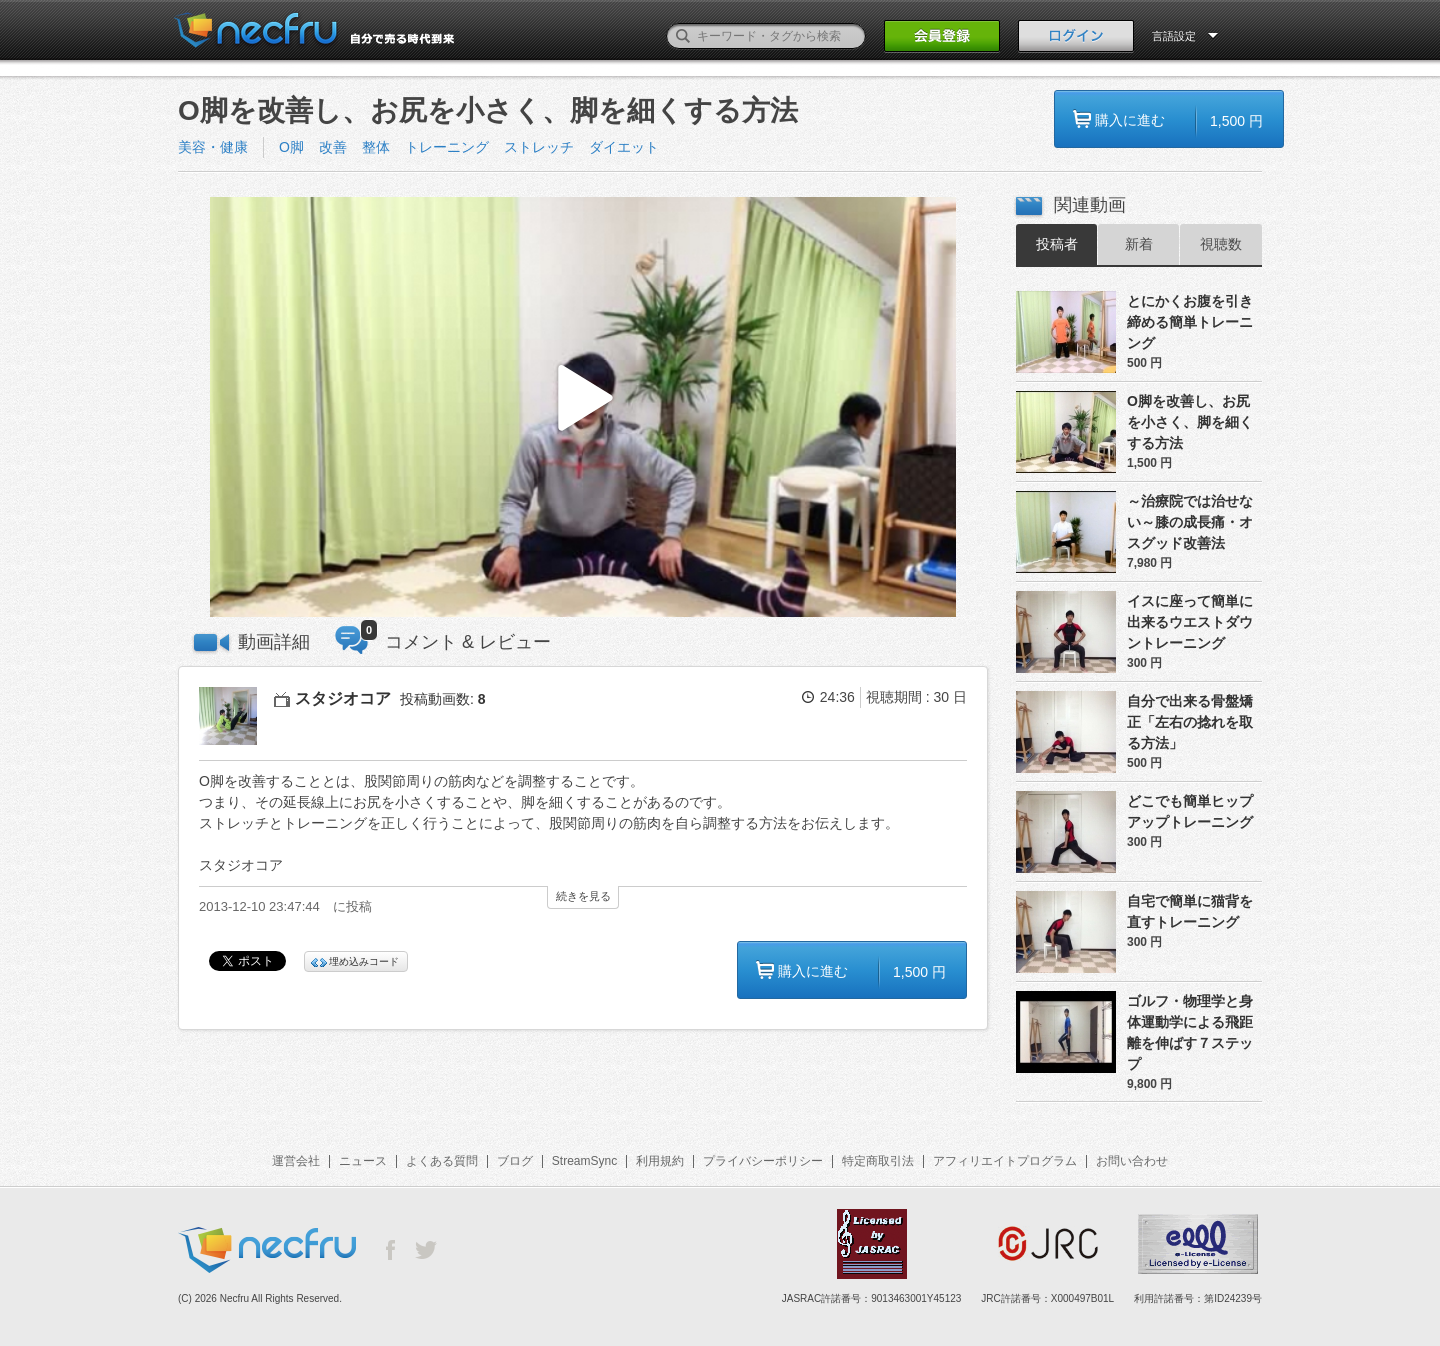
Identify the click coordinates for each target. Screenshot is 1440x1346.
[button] (583, 407)
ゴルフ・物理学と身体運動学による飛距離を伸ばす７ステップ (1190, 1032)
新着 (1139, 244)
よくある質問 (442, 1161)
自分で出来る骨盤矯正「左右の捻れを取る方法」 (1190, 722)
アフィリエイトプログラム (1005, 1161)
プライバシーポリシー (763, 1161)
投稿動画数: (443, 699)
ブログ (515, 1161)
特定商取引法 (878, 1161)
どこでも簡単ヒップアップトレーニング (1190, 811)
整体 (376, 147)
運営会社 (296, 1161)
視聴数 (1221, 244)
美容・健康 (213, 147)
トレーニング (447, 147)
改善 (333, 147)
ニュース (363, 1161)
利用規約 (660, 1161)
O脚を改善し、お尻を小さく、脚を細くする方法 (1190, 422)
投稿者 (1057, 244)
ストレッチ (539, 147)
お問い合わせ (1132, 1161)
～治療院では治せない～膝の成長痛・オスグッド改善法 (1190, 522)
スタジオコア (343, 698)
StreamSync (584, 1161)
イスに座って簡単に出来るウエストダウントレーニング (1190, 622)
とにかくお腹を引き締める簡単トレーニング (1190, 322)
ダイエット (624, 147)
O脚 (291, 147)
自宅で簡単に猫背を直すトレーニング (1190, 911)
